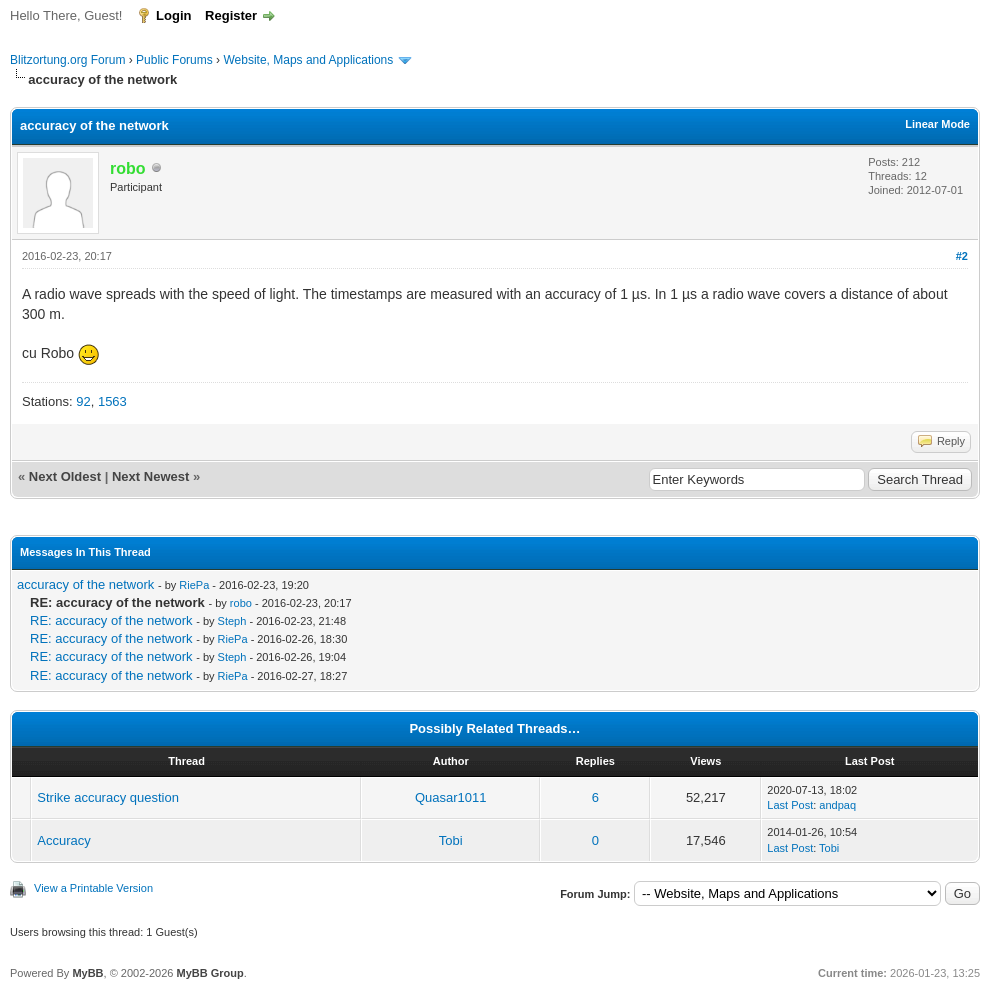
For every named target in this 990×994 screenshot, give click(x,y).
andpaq (837, 805)
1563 (112, 401)
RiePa (194, 585)
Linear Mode (937, 124)
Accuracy (63, 840)
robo (241, 603)
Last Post (790, 805)
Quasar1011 (451, 797)
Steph (232, 621)
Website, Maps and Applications (308, 60)
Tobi (451, 840)
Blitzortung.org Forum (67, 60)
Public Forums (174, 60)
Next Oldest (65, 476)
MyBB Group (209, 973)
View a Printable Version (93, 888)
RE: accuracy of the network (111, 620)
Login (173, 15)
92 (83, 401)
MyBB (87, 973)
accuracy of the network (85, 584)
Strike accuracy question (108, 797)
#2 (962, 256)
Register (231, 15)
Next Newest (150, 476)
